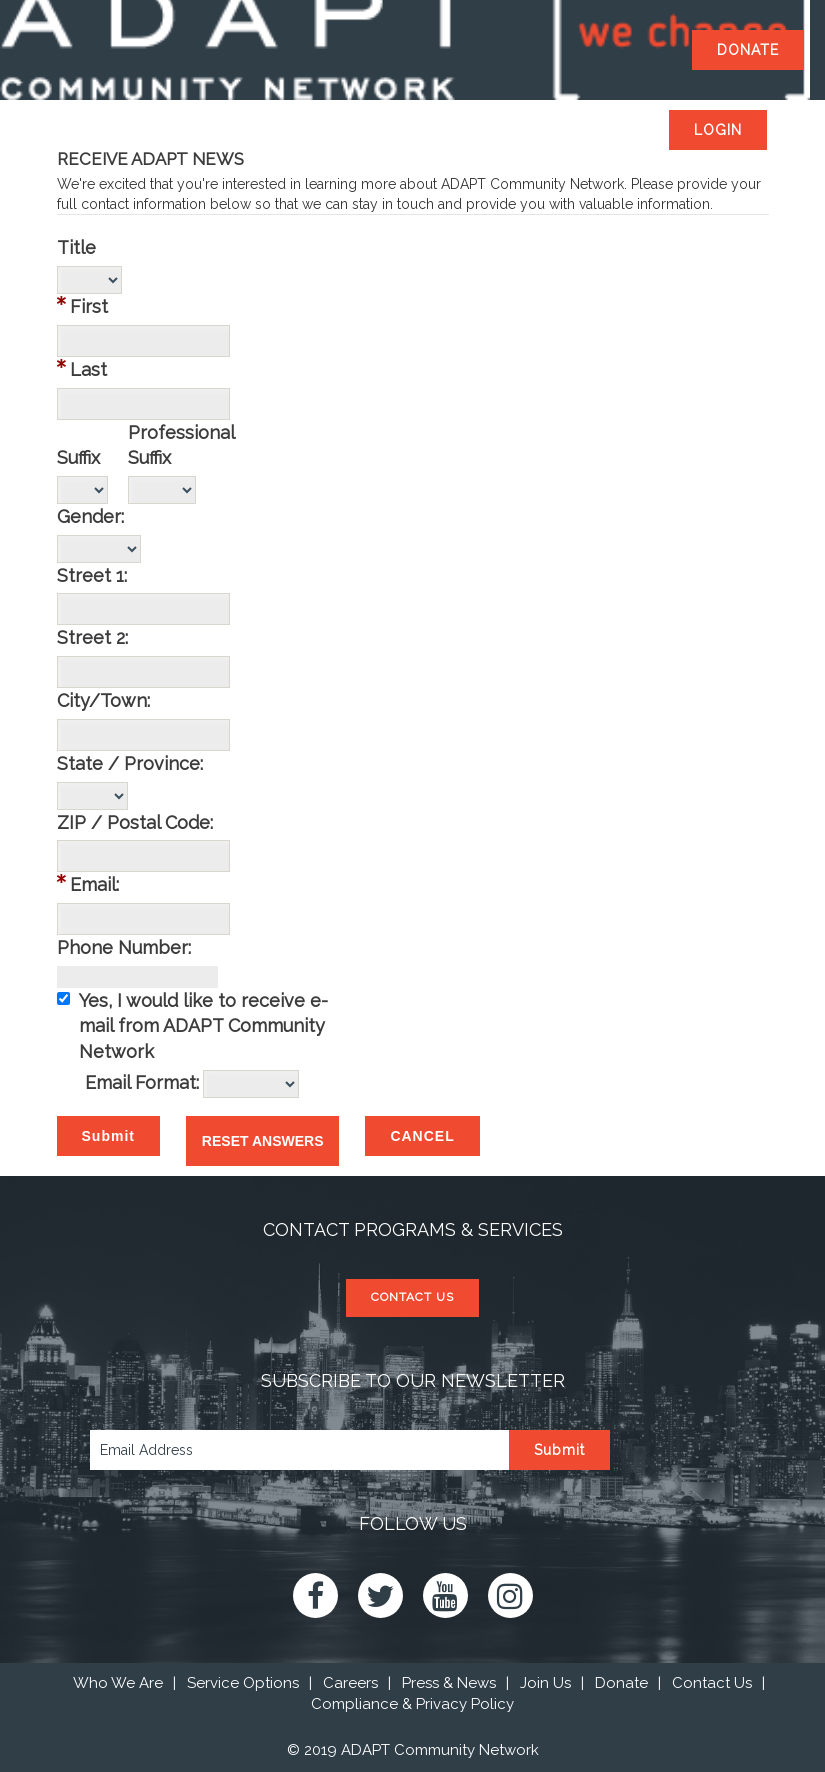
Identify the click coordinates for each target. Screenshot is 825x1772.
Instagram (510, 1595)
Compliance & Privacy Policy (412, 1704)
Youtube (445, 1595)
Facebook (315, 1595)
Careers (350, 1683)
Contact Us (712, 1683)
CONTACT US (412, 1297)
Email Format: (142, 1082)
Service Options (243, 1683)
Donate (621, 1683)
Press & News (449, 1683)
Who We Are (118, 1683)
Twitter (380, 1595)
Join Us (545, 1683)
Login (718, 130)
